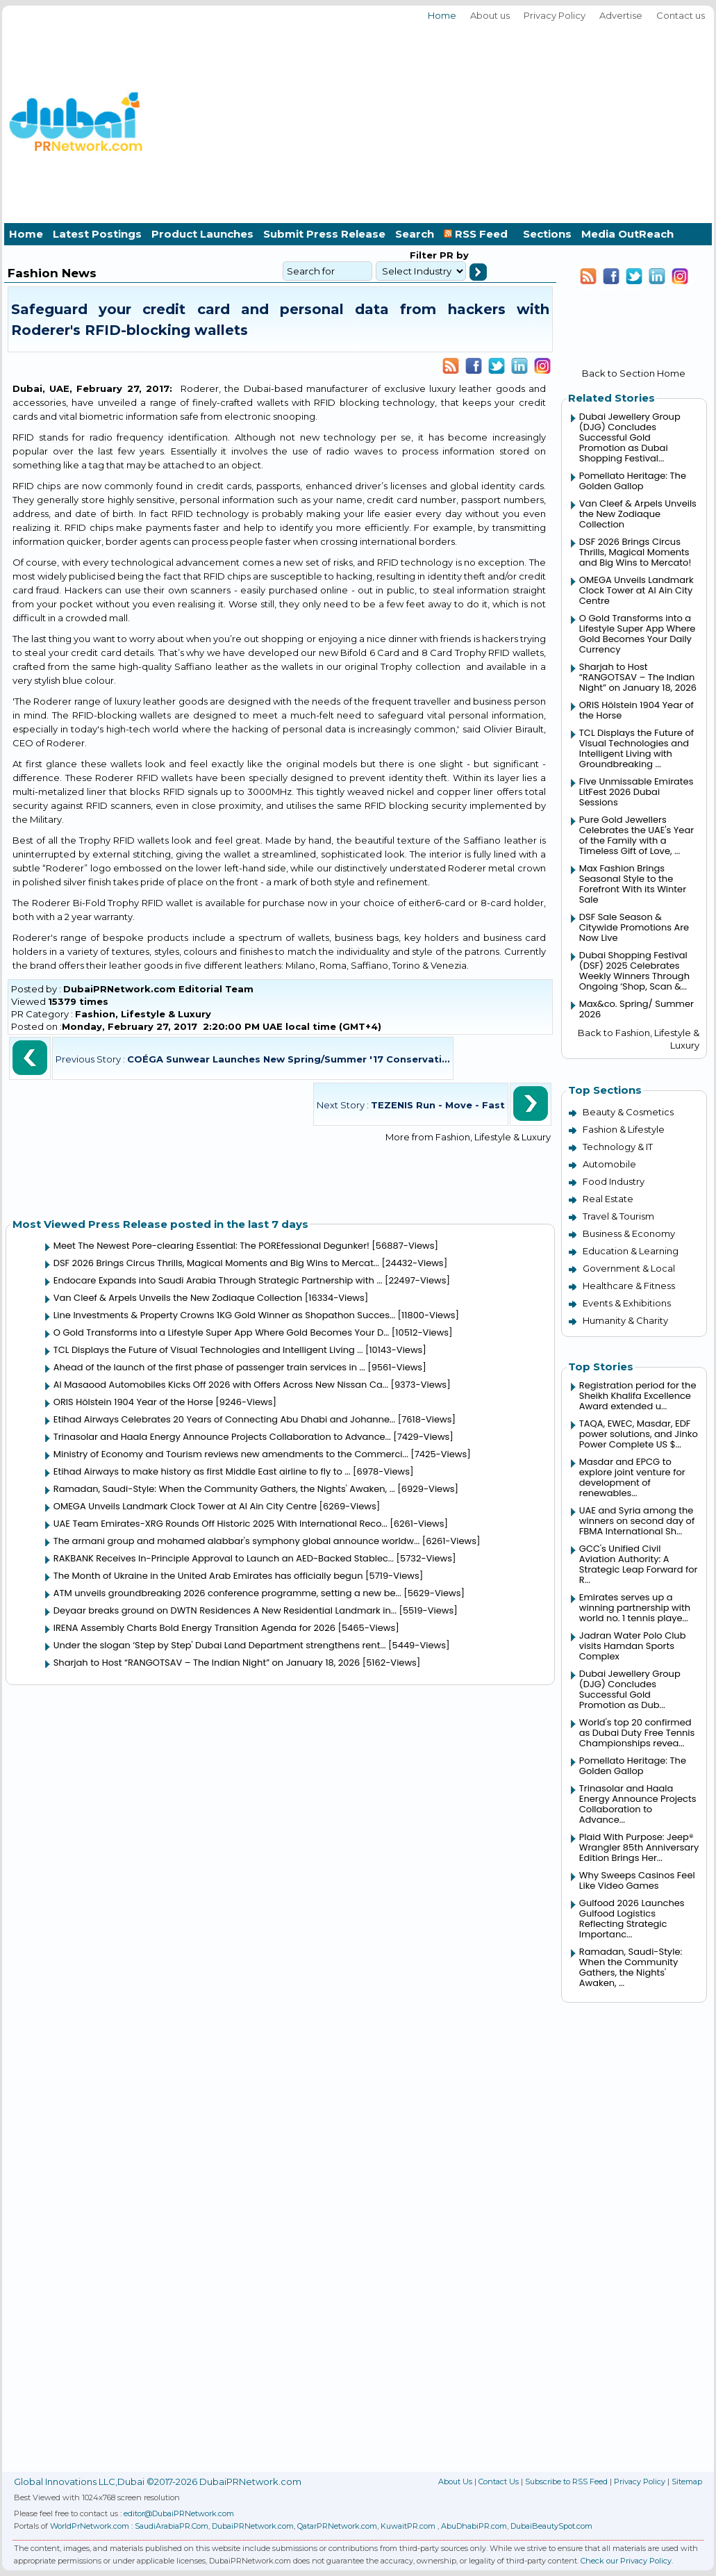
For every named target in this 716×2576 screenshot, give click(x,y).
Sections (547, 233)
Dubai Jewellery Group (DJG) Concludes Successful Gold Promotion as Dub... (630, 1689)
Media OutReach (627, 233)
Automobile (609, 1164)
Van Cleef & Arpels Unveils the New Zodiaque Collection (178, 1297)
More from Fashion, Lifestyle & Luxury (468, 1136)
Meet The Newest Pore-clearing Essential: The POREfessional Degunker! (211, 1245)
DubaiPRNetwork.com (253, 2526)
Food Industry (613, 1181)
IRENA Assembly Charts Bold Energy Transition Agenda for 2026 (194, 1627)
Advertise (620, 15)
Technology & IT (618, 1146)
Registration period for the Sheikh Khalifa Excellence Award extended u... (638, 1396)
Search (414, 233)
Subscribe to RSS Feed (566, 2481)
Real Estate (608, 1198)
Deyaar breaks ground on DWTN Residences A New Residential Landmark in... (225, 1610)
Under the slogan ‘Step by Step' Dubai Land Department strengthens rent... (219, 1645)
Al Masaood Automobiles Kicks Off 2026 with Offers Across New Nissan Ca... (220, 1384)
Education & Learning (630, 1250)
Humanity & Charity (625, 1320)
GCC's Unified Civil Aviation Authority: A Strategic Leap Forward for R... (638, 1564)
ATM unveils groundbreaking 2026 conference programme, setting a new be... (227, 1593)
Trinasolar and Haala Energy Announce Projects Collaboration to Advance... (222, 1436)
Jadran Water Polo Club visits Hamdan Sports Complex (632, 1646)
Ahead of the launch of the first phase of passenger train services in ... (209, 1367)
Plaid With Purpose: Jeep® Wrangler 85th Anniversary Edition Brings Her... (639, 1847)
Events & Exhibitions (627, 1302)
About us (490, 15)
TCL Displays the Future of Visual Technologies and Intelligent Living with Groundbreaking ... (636, 748)
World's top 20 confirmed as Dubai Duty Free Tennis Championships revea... (637, 1733)
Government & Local (629, 1268)
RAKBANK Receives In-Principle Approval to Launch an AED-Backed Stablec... (223, 1558)
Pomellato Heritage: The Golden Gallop (632, 481)
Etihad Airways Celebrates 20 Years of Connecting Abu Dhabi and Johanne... (224, 1419)
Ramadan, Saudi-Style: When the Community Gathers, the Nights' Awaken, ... (224, 1488)
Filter (423, 255)
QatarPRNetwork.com (337, 2526)
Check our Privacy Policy (626, 2561)
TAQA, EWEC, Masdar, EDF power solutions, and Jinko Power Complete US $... (638, 1434)
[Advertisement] (591, 120)
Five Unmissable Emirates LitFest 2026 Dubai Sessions (636, 792)
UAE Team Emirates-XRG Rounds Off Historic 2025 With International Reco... (220, 1523)
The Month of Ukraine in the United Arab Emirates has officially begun (208, 1575)
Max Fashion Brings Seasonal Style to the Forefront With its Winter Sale (632, 884)
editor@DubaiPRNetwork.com (179, 2513)
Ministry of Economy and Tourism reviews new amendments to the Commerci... (230, 1454)
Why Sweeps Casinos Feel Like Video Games (637, 1880)
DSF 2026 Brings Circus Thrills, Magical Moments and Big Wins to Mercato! (635, 552)
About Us (455, 2481)
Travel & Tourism (618, 1216)
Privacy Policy (554, 15)
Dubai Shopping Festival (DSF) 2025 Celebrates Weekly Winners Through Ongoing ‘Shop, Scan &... (634, 971)
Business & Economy (629, 1233)
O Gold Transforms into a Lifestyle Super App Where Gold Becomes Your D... (221, 1332)
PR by (453, 255)
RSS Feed (478, 233)
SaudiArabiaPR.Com (171, 2526)
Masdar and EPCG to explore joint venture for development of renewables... (632, 1477)
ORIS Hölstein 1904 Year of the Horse (133, 1402)
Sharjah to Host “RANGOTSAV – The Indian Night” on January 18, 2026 (206, 1662)
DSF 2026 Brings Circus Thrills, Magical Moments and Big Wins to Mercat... (216, 1263)
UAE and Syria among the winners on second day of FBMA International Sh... (636, 1521)
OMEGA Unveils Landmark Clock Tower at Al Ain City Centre (185, 1506)
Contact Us (498, 2481)
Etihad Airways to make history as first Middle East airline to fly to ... (202, 1471)
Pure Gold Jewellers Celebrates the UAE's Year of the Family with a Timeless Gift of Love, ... (636, 835)
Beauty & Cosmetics (628, 1111)
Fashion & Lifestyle (624, 1129)
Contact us (680, 15)
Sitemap (687, 2481)
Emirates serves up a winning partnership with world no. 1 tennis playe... (634, 1608)
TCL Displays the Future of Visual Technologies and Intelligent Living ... (208, 1349)
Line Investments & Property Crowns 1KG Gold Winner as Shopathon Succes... (224, 1315)
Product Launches (202, 233)
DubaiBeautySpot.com (551, 2526)
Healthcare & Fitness (629, 1285)
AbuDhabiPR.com (474, 2526)
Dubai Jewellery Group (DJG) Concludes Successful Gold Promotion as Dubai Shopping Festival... (630, 437)
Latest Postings (97, 233)
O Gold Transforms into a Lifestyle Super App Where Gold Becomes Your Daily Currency (637, 634)
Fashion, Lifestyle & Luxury (143, 1013)
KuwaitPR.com (408, 2526)
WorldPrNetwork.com (89, 2526)
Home (442, 15)
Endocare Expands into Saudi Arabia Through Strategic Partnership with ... (218, 1280)
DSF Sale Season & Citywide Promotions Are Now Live (634, 927)
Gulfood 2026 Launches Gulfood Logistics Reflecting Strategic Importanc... (632, 1918)
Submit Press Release (324, 233)
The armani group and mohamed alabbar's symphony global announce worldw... (236, 1541)
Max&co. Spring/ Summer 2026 (636, 1009)
